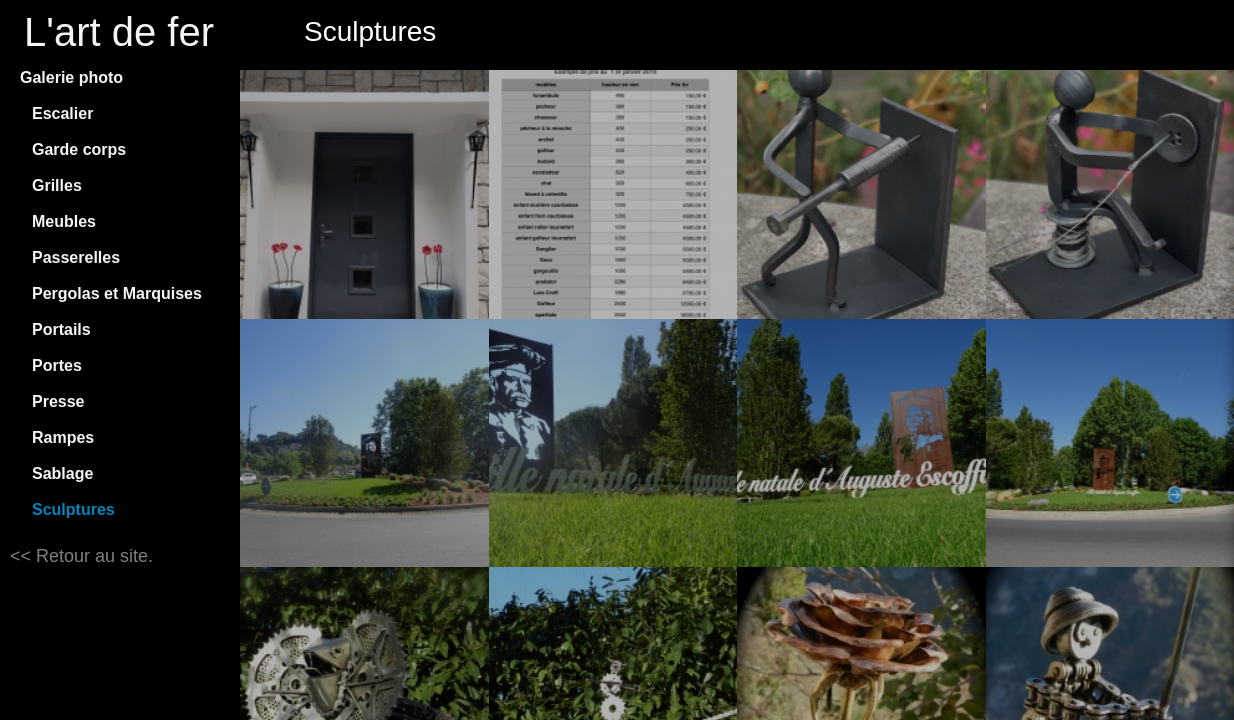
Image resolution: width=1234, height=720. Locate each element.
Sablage (62, 473)
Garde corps (79, 149)
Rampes (63, 437)
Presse (58, 401)
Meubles (64, 221)
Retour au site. (92, 556)
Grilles (57, 185)
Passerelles (76, 257)
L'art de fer (119, 32)
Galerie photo (71, 77)
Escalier (62, 113)
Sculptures (73, 509)
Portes (57, 365)
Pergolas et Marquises (117, 293)
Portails (61, 329)
